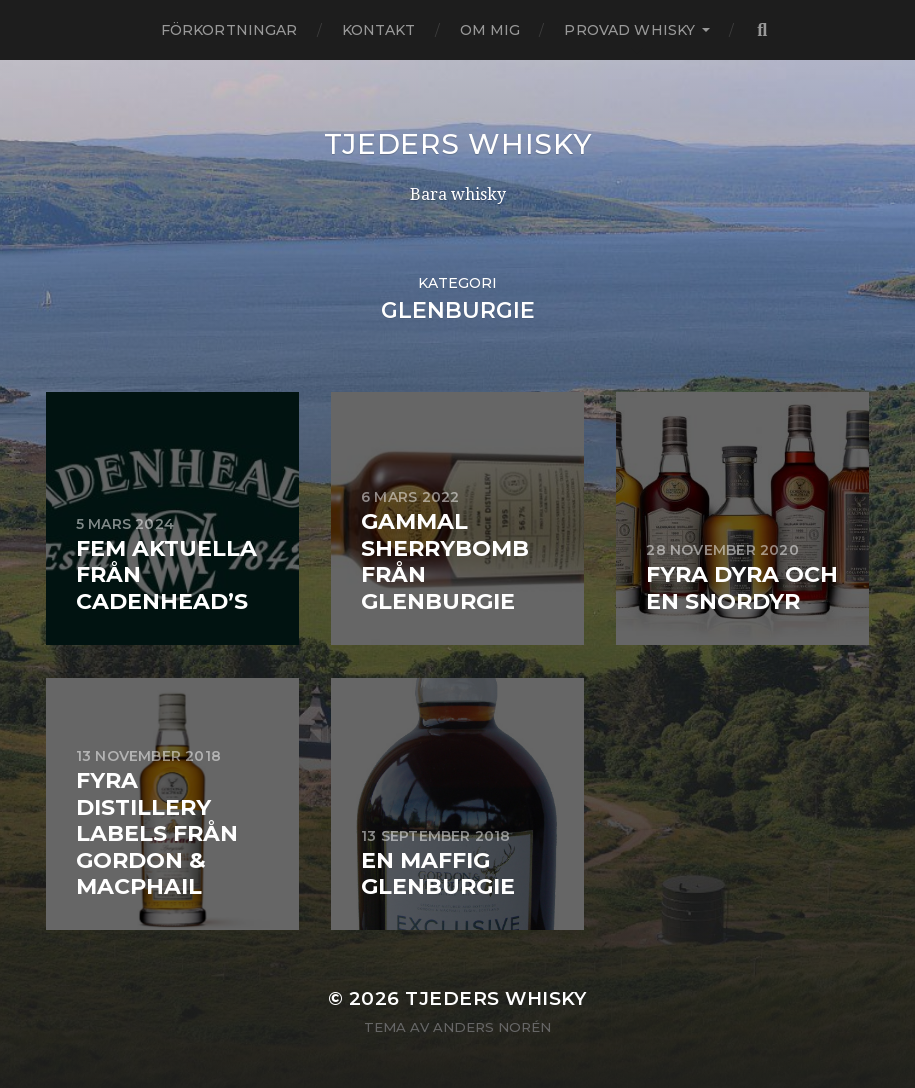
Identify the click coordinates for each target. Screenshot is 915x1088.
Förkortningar (229, 30)
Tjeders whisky (458, 144)
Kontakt (379, 30)
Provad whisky (629, 30)
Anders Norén (492, 1027)
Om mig (490, 30)
